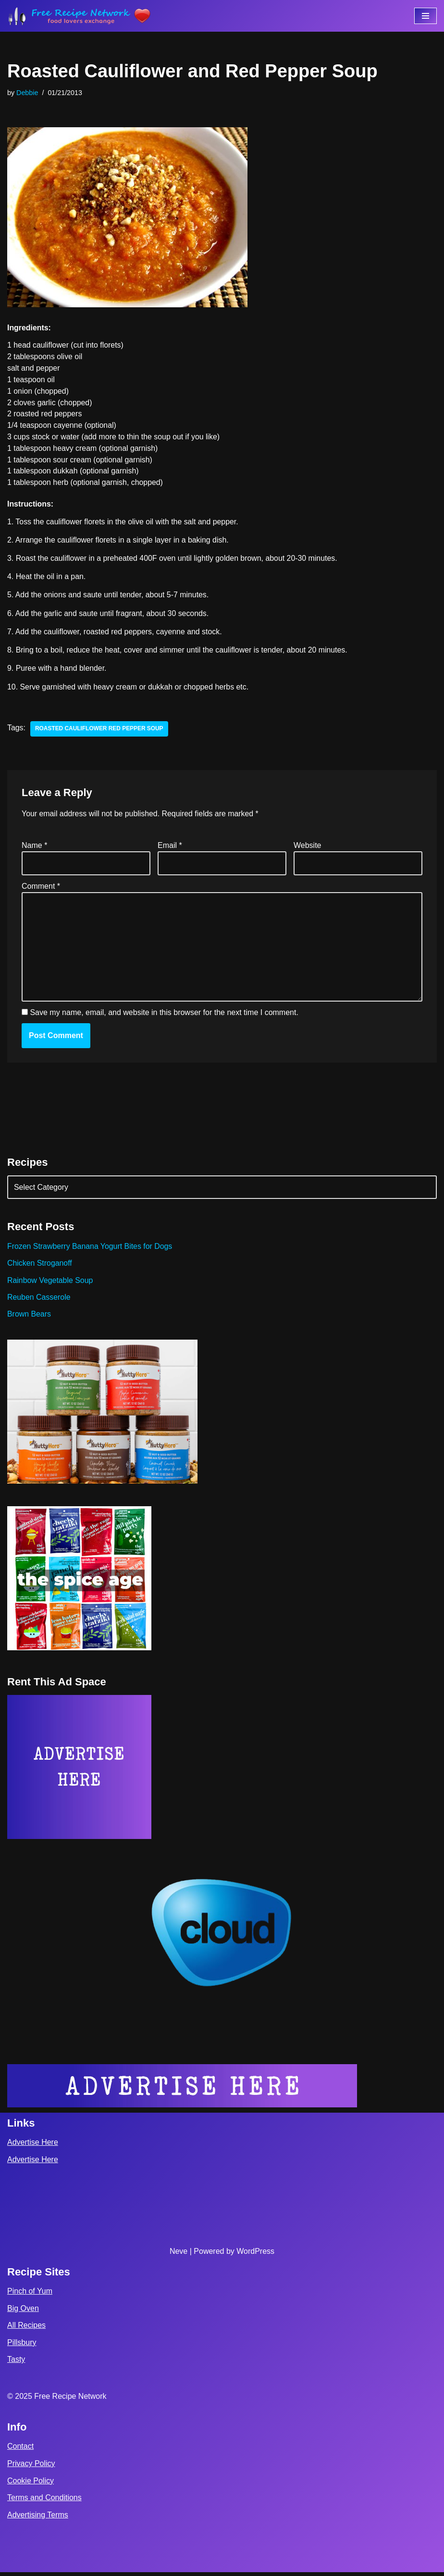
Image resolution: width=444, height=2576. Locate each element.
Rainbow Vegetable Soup (50, 1283)
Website (307, 847)
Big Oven (23, 2312)
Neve (178, 2255)
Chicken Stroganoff (40, 1266)
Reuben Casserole (39, 1300)
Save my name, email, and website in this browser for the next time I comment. (164, 1015)
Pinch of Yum (29, 2295)
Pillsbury (21, 2346)
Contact (20, 2450)
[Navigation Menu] (425, 16)
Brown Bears (29, 1317)
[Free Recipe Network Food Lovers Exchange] (79, 16)
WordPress (255, 2255)
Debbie (27, 93)
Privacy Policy (31, 2467)
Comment (41, 888)
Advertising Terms (37, 2519)
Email (170, 847)
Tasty (16, 2363)
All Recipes (26, 2329)
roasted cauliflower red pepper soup (99, 731)
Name (34, 847)
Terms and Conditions (44, 2501)
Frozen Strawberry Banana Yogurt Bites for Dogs (90, 1249)
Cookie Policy (30, 2484)
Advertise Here (32, 2146)
